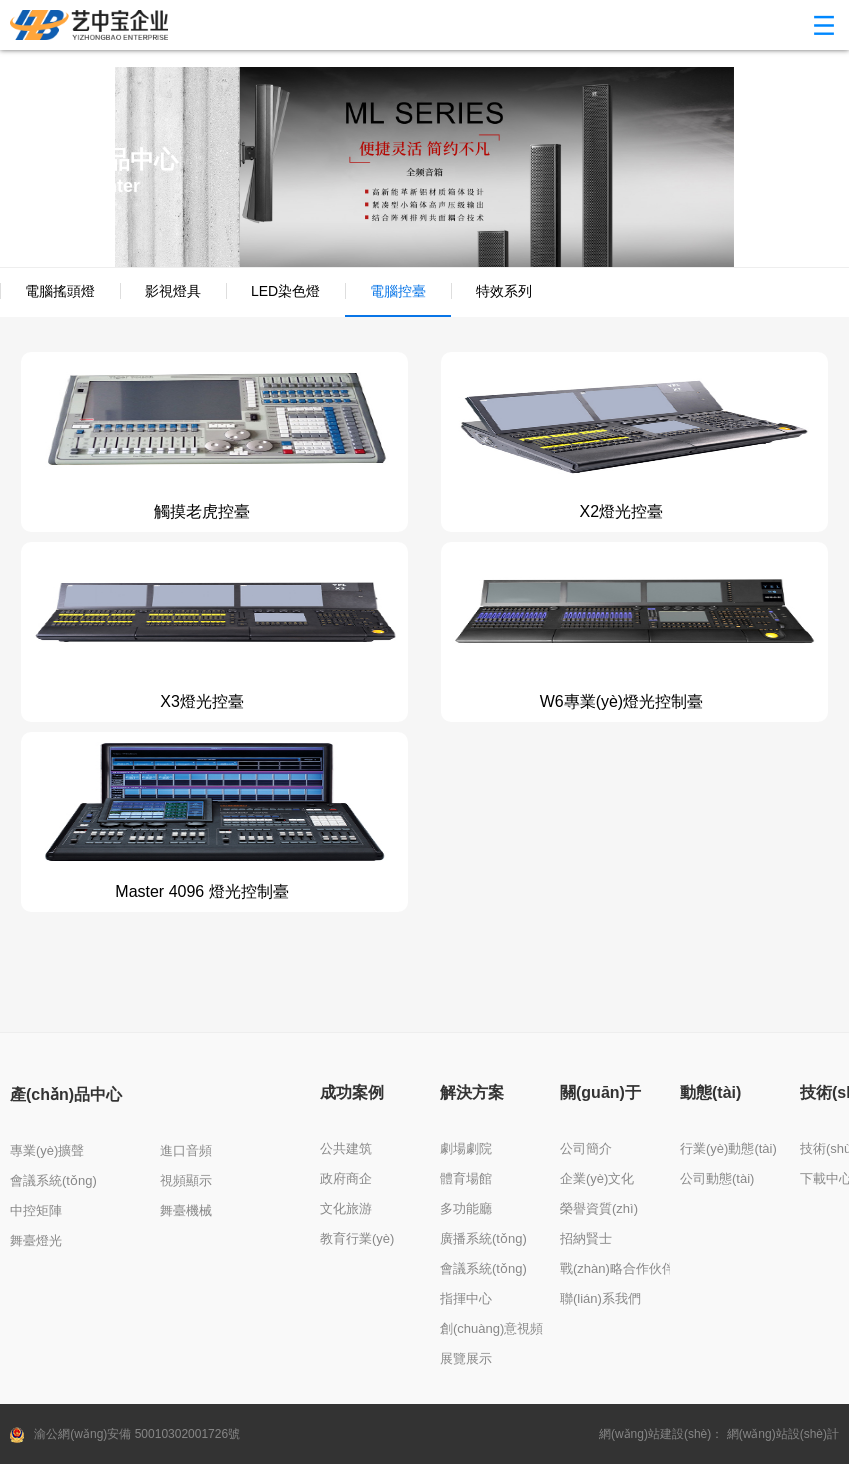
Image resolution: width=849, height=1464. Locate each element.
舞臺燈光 (36, 1240)
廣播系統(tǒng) (483, 1238)
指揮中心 (466, 1298)
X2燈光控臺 (622, 511)
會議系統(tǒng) (53, 1180)
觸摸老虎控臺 (202, 511)
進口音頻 (186, 1150)
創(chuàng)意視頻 (491, 1328)
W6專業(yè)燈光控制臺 (622, 701)
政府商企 (346, 1178)
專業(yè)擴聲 (47, 1150)
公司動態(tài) (717, 1178)
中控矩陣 (36, 1210)
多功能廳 (466, 1208)
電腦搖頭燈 (60, 291)
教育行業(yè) (357, 1238)
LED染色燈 (285, 291)
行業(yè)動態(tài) (728, 1148)
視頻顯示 (186, 1180)
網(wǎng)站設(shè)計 (783, 1434)
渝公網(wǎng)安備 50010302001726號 (137, 1434)
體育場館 (466, 1178)
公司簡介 (586, 1148)
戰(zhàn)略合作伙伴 (617, 1268)
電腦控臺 (398, 291)
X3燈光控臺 (202, 701)
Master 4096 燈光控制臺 (201, 891)
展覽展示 (466, 1358)
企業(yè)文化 (597, 1178)
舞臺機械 (186, 1210)
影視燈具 (173, 291)
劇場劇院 (466, 1148)
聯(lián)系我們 (600, 1298)
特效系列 (504, 291)
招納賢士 (586, 1238)
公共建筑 (346, 1148)
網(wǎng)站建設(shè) (655, 1434)
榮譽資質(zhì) (599, 1208)
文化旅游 (346, 1208)
